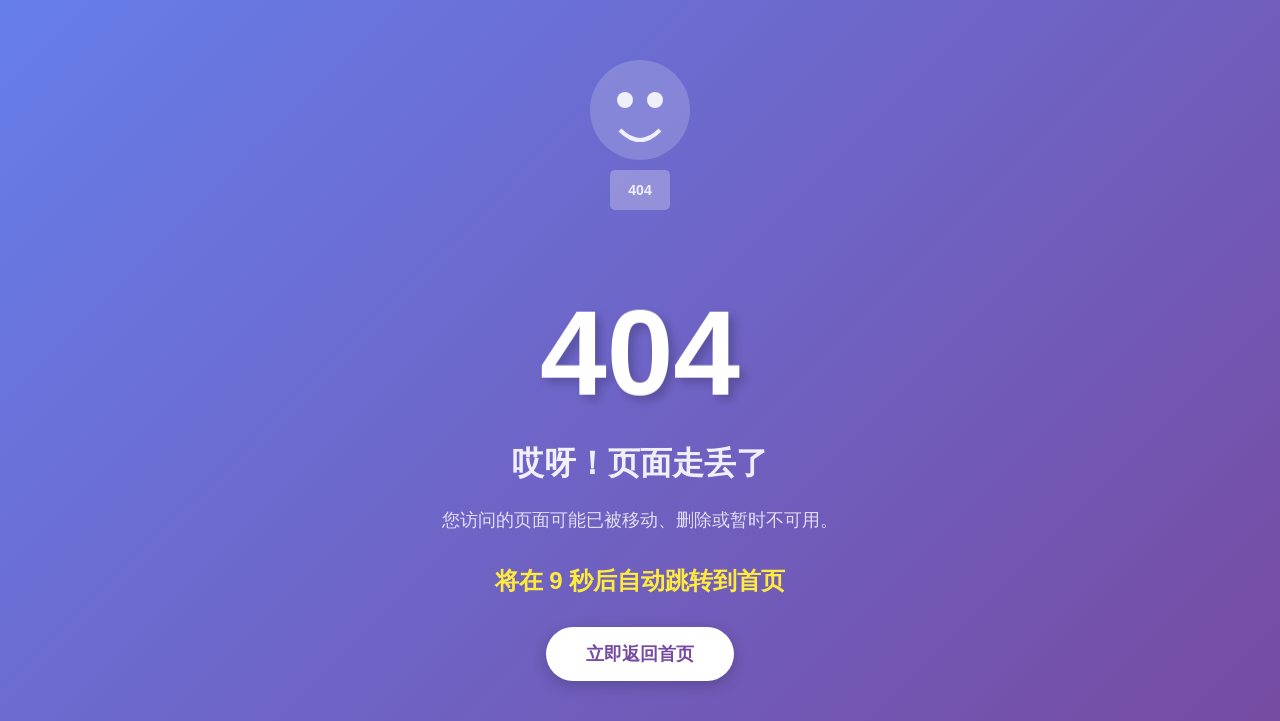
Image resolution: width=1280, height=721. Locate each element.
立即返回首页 (640, 654)
